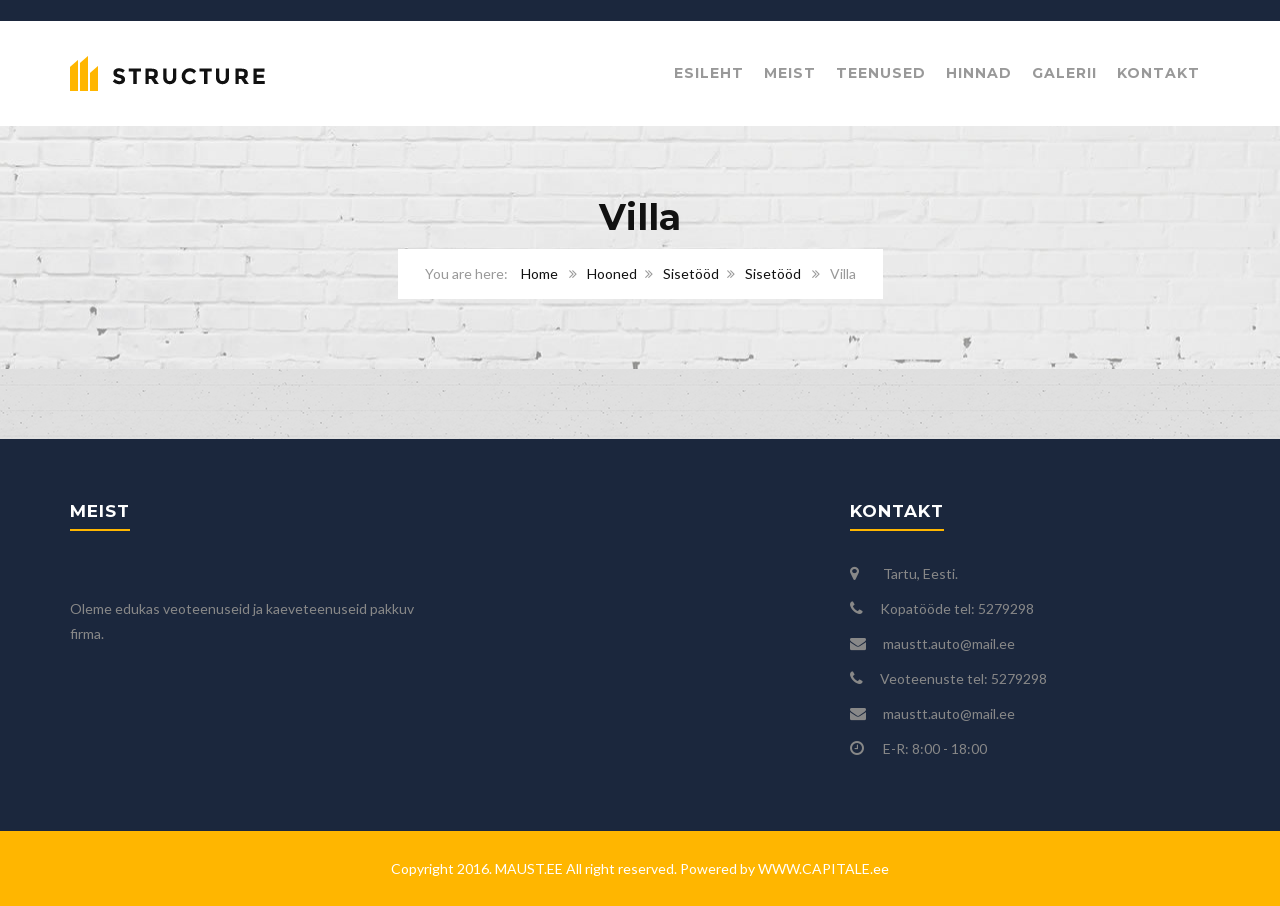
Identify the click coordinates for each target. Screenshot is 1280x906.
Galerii (1064, 73)
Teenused (881, 73)
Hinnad (979, 73)
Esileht (709, 73)
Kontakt (1158, 73)
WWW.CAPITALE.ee (822, 868)
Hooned (612, 273)
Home (539, 273)
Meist (790, 73)
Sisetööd (691, 273)
